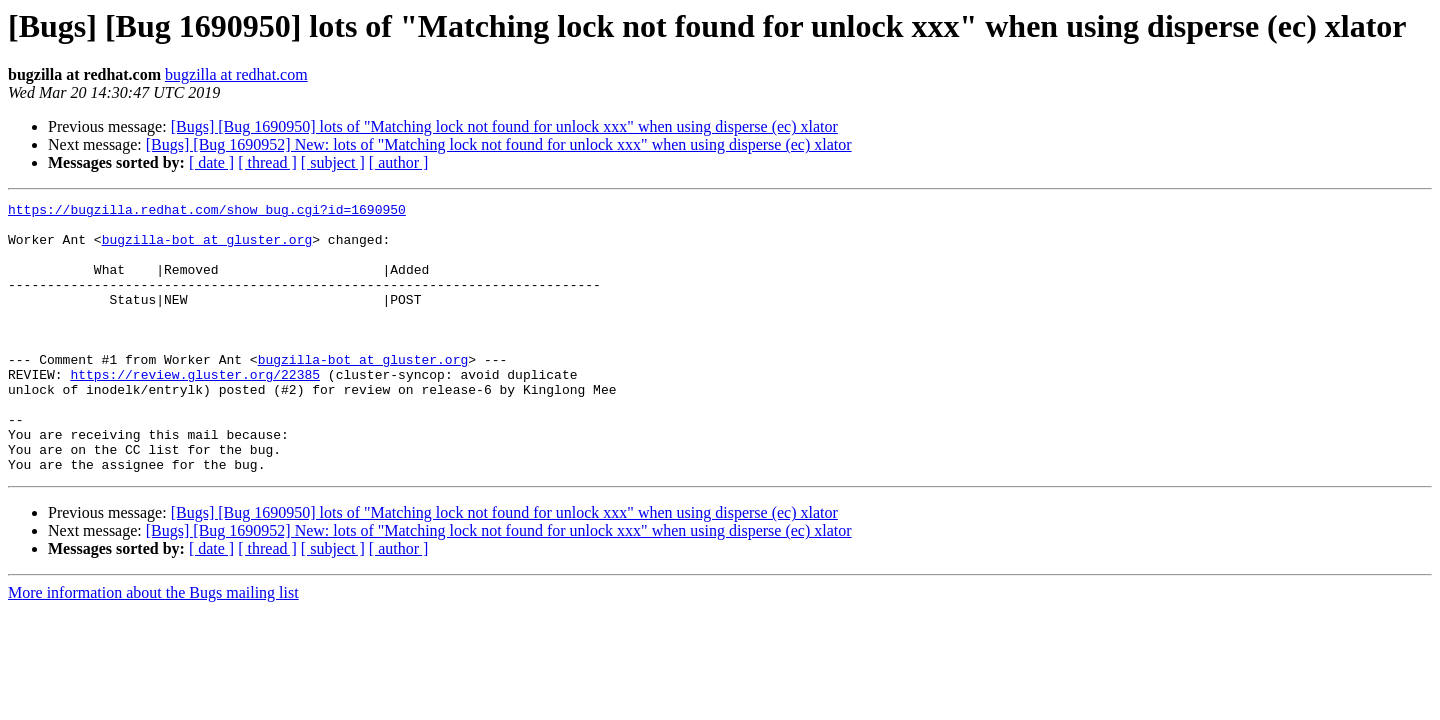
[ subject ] (333, 162)
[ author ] (399, 162)
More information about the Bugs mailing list (153, 646)
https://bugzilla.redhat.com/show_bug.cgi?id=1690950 (207, 212)
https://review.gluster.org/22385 (195, 410)
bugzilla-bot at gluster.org (207, 248)
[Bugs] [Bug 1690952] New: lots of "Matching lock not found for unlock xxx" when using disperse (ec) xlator (499, 144)
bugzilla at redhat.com (236, 74)
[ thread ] (267, 162)
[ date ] (211, 162)
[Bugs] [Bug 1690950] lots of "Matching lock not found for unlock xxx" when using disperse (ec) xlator (504, 126)
